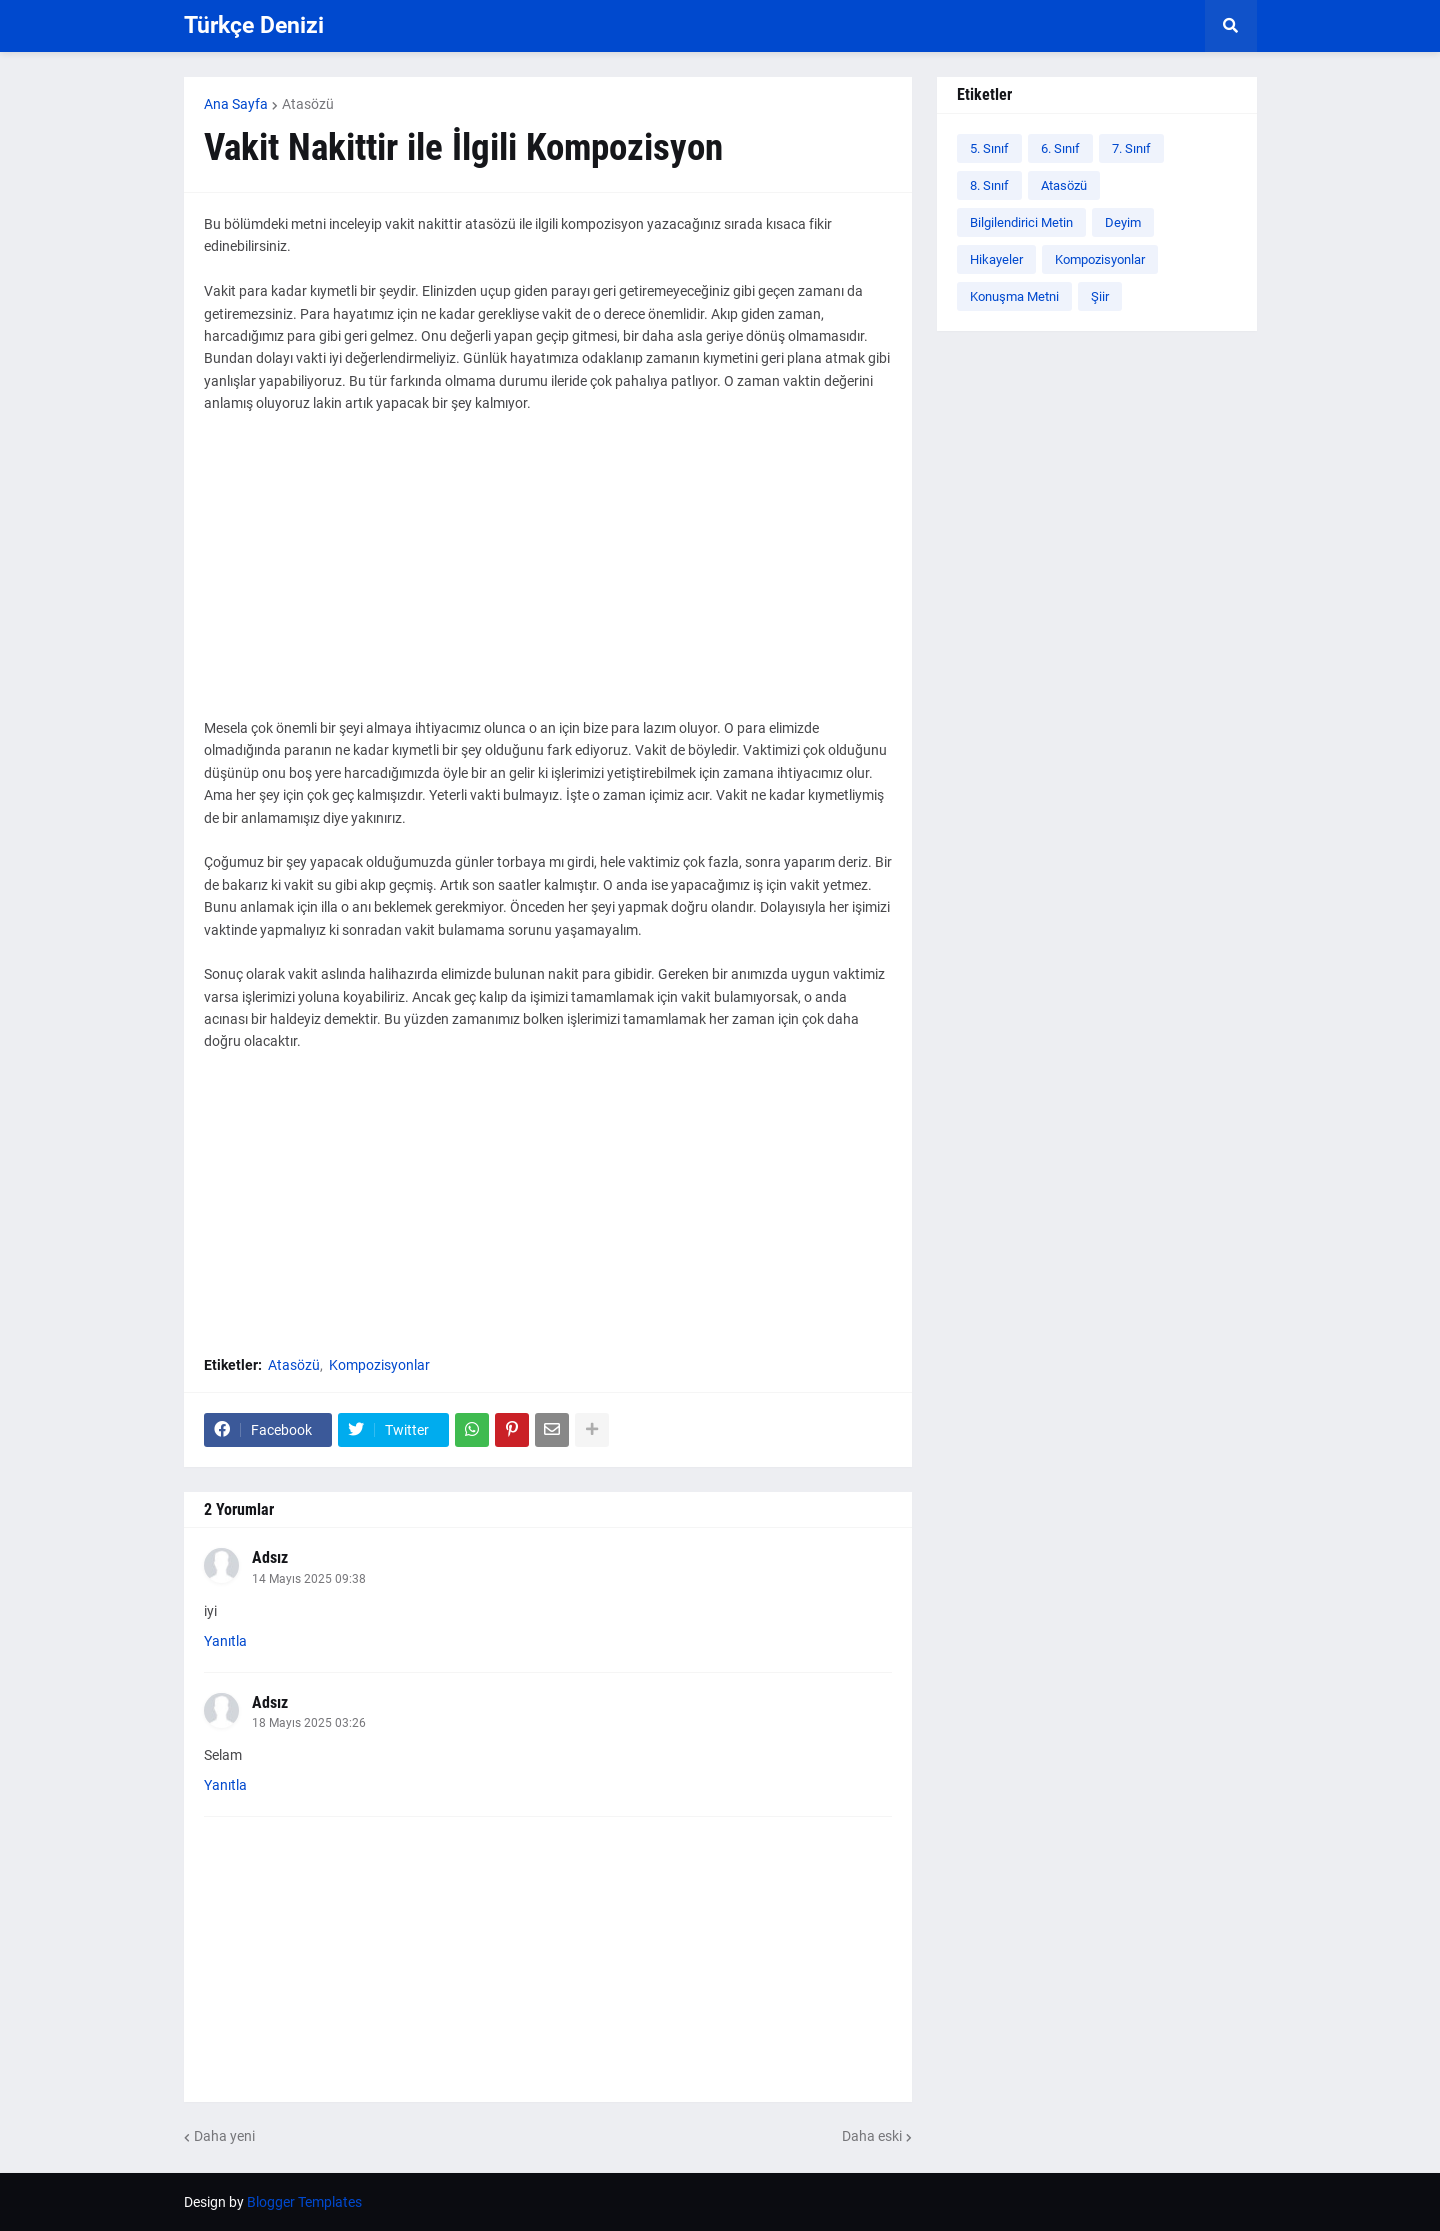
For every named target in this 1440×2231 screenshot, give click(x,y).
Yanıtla (225, 1641)
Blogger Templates (304, 2202)
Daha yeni (224, 2136)
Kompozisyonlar (379, 1365)
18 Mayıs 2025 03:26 (309, 1723)
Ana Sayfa (236, 104)
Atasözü (308, 104)
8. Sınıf (989, 185)
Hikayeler (996, 259)
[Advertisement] (548, 577)
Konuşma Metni (1014, 296)
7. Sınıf (1131, 148)
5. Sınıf (989, 148)
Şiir (1100, 296)
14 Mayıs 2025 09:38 (309, 1579)
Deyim (1123, 222)
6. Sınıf (1060, 148)
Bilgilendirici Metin (1021, 222)
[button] (1231, 26)
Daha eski (872, 2136)
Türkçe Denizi (254, 25)
